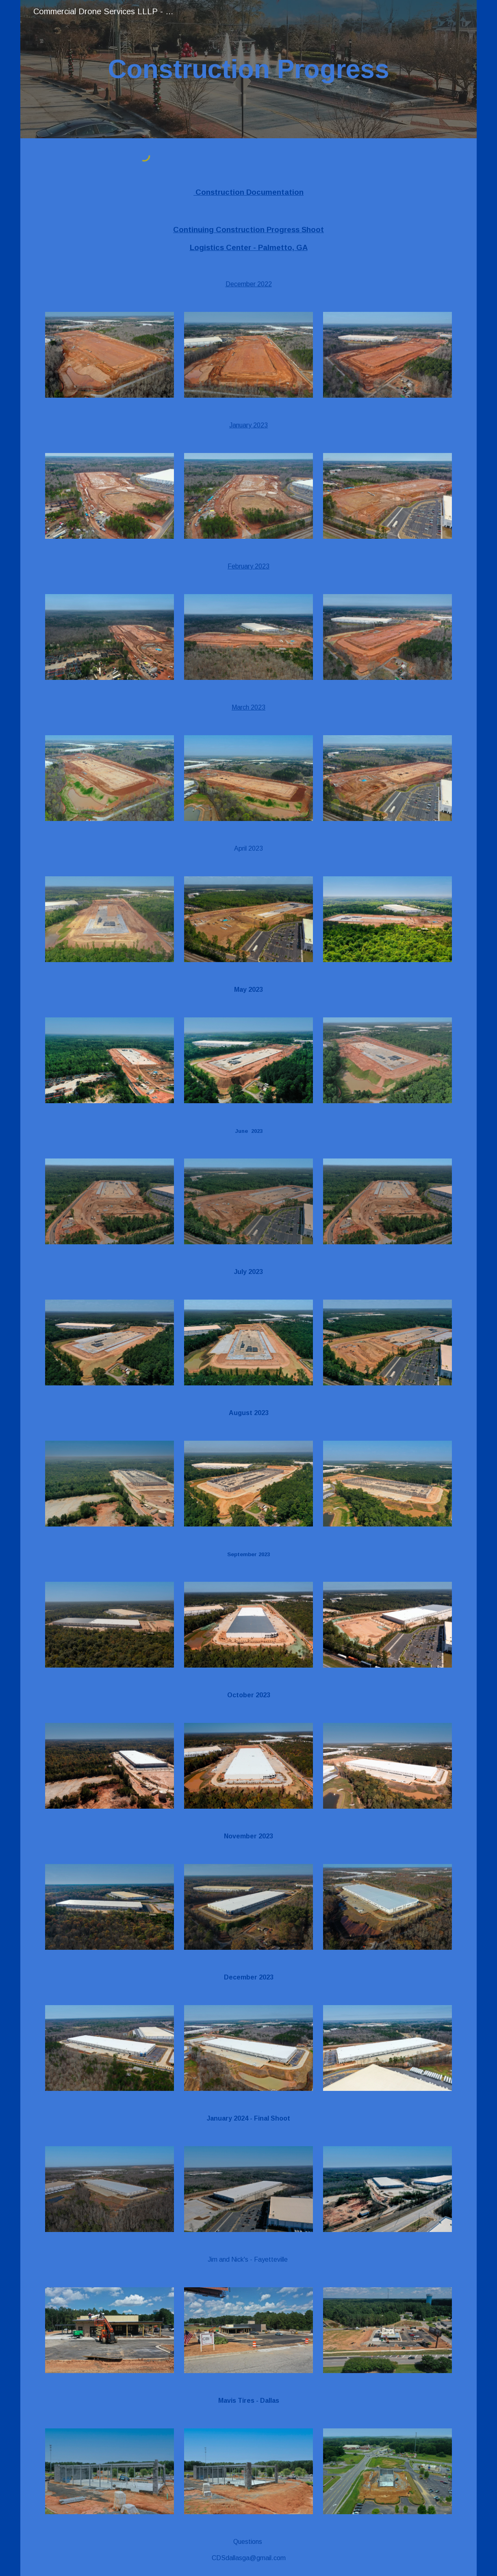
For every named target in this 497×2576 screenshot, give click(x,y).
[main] (248, 69)
